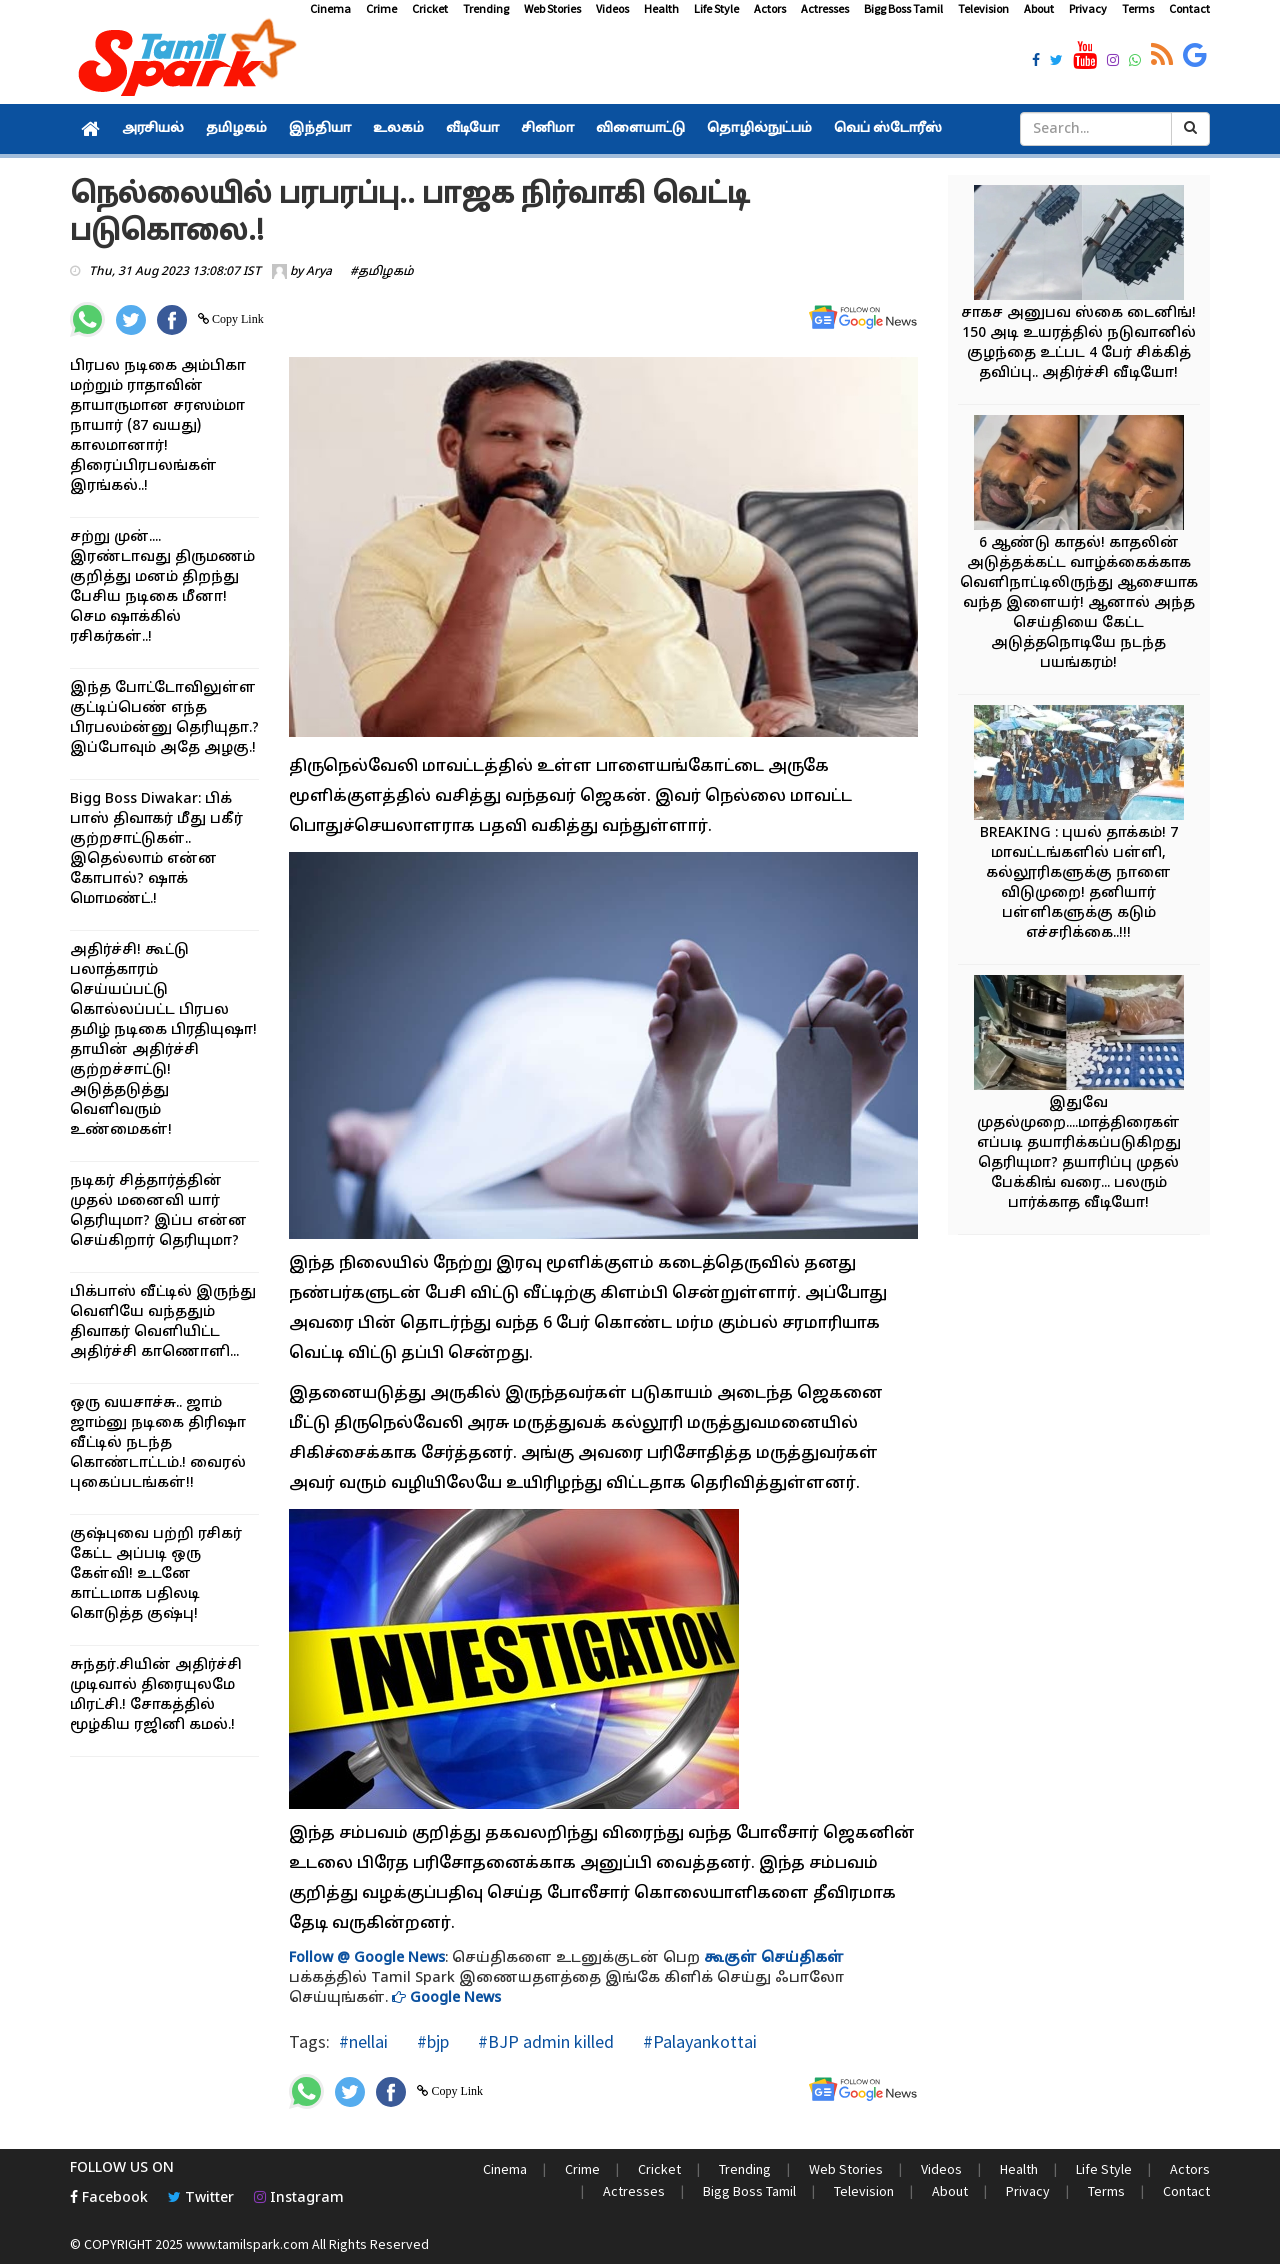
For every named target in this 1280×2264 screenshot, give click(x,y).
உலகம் (398, 129)
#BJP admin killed (544, 2041)
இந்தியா (320, 129)
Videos (612, 8)
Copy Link (236, 319)
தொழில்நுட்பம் (759, 129)
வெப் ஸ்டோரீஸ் (888, 129)
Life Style (716, 8)
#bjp (431, 2041)
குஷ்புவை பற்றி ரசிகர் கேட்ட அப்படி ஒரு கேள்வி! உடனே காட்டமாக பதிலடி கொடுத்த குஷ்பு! (156, 1574)
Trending (486, 8)
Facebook (109, 2198)
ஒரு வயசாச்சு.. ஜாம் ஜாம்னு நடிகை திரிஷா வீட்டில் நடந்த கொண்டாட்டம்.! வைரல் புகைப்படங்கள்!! (158, 1443)
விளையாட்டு (640, 129)
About (1039, 8)
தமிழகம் (236, 129)
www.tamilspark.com (247, 2244)
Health (661, 8)
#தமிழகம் (382, 272)
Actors (770, 8)
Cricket (430, 8)
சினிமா (547, 129)
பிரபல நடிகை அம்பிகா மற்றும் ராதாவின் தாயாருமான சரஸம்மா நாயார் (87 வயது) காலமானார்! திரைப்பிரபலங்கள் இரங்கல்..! (158, 426)
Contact (1189, 8)
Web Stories (552, 8)
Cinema (330, 8)
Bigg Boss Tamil (903, 8)
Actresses (825, 8)
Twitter (201, 2198)
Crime (381, 8)
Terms (1138, 8)
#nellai (363, 2041)
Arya (319, 272)
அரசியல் (153, 129)
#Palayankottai (698, 2041)
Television (983, 8)
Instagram (299, 2198)
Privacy (1088, 8)
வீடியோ (472, 129)
